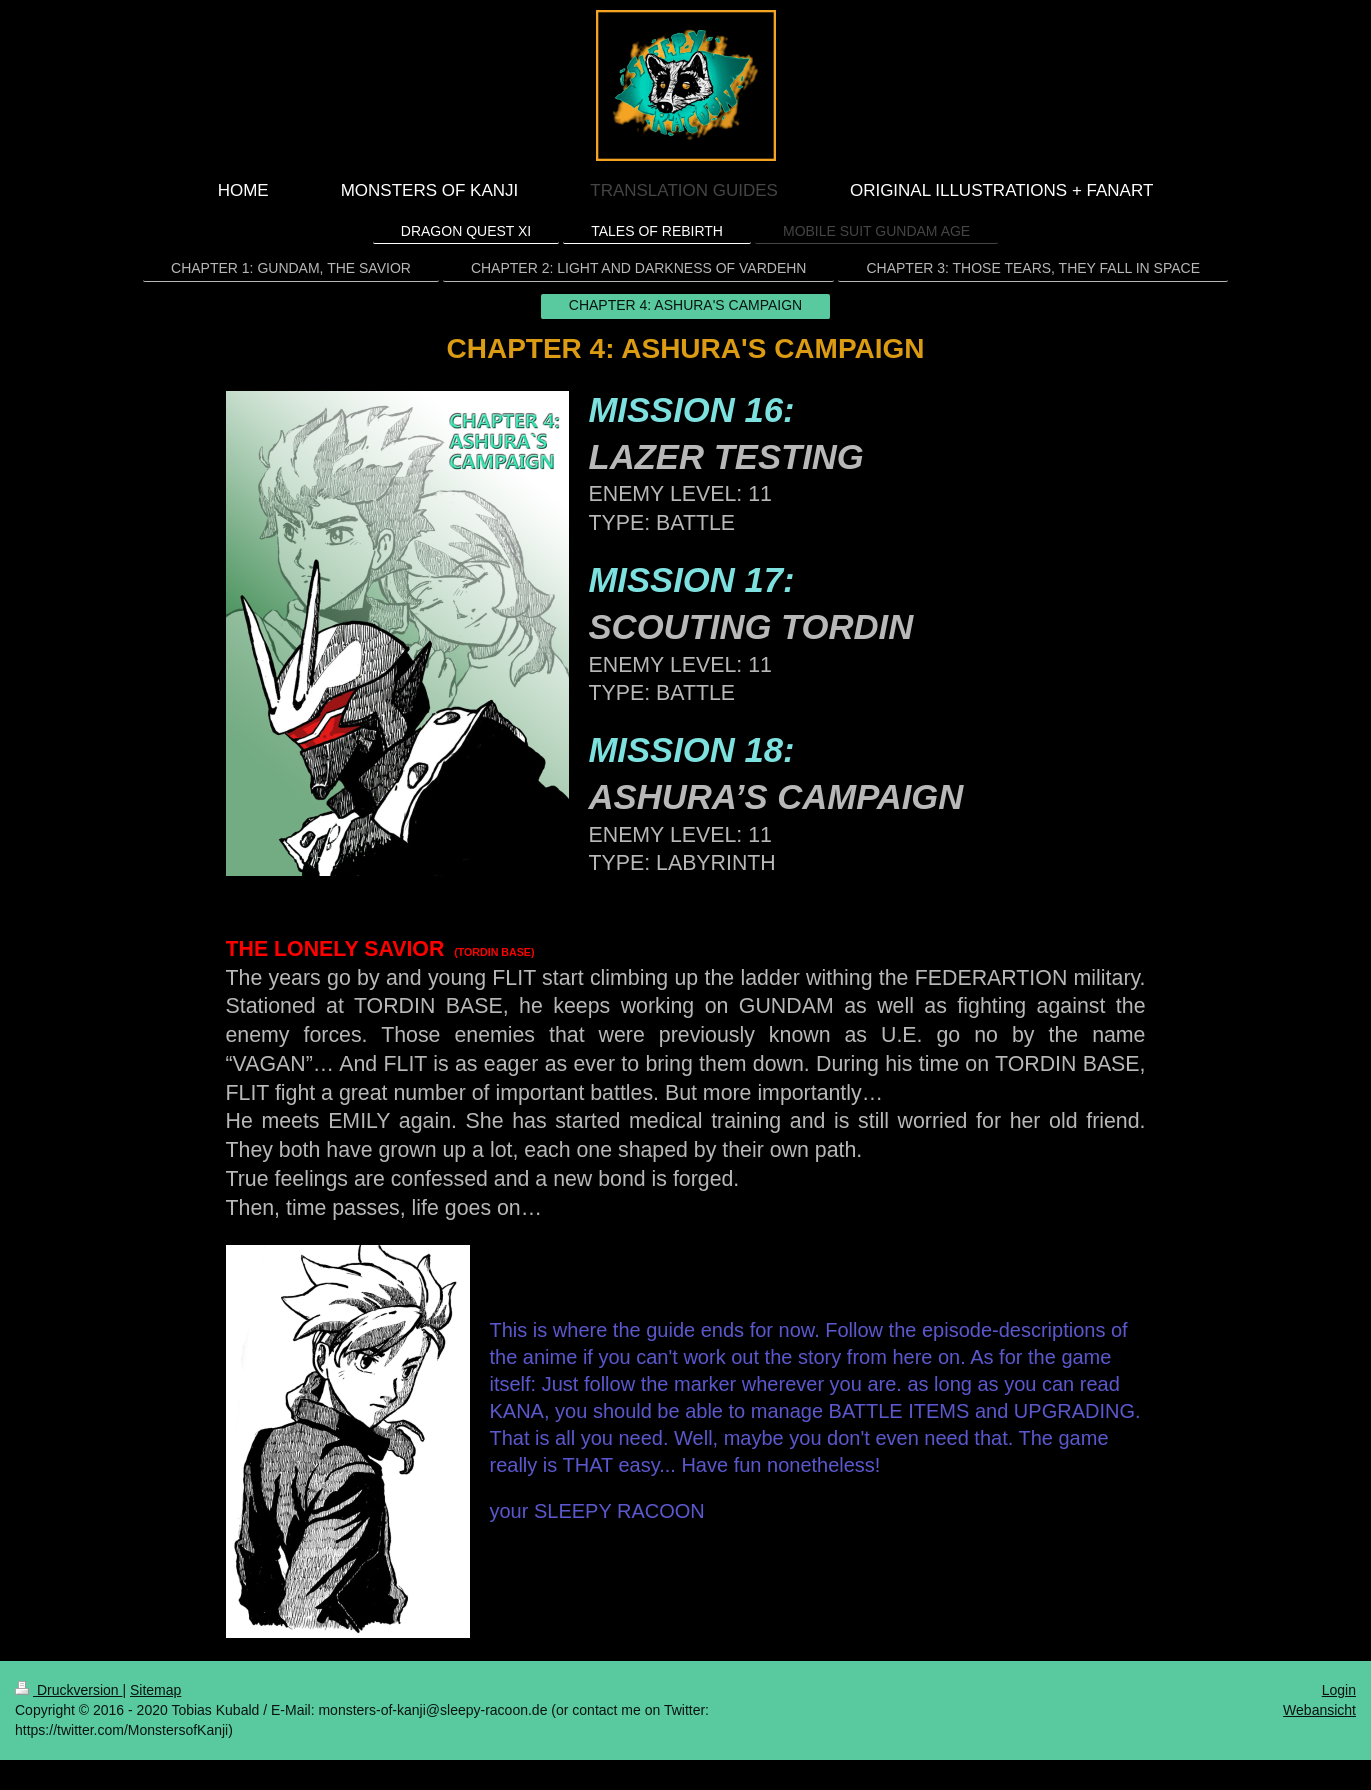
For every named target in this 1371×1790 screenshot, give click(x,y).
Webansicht (1319, 1710)
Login (1339, 1690)
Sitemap (155, 1690)
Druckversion (68, 1690)
